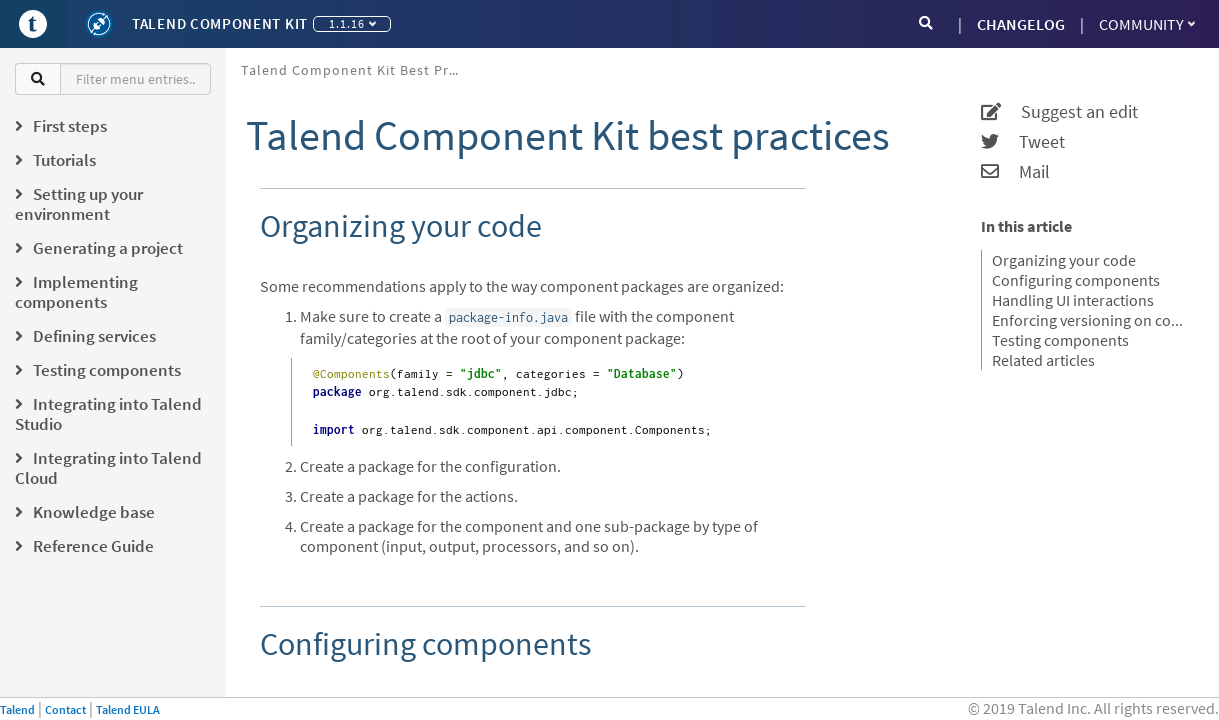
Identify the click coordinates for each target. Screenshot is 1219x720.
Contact (65, 709)
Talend (17, 709)
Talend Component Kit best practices (358, 70)
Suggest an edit (1059, 112)
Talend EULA (128, 709)
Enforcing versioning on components (1093, 320)
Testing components (1060, 340)
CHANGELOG (1021, 24)
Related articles (1043, 360)
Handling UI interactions (1073, 300)
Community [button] (1147, 24)
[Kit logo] (99, 24)
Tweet (1023, 142)
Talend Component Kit (220, 23)
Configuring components (1076, 280)
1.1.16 (352, 23)
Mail (1015, 172)
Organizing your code (1064, 260)
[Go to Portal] (33, 24)
